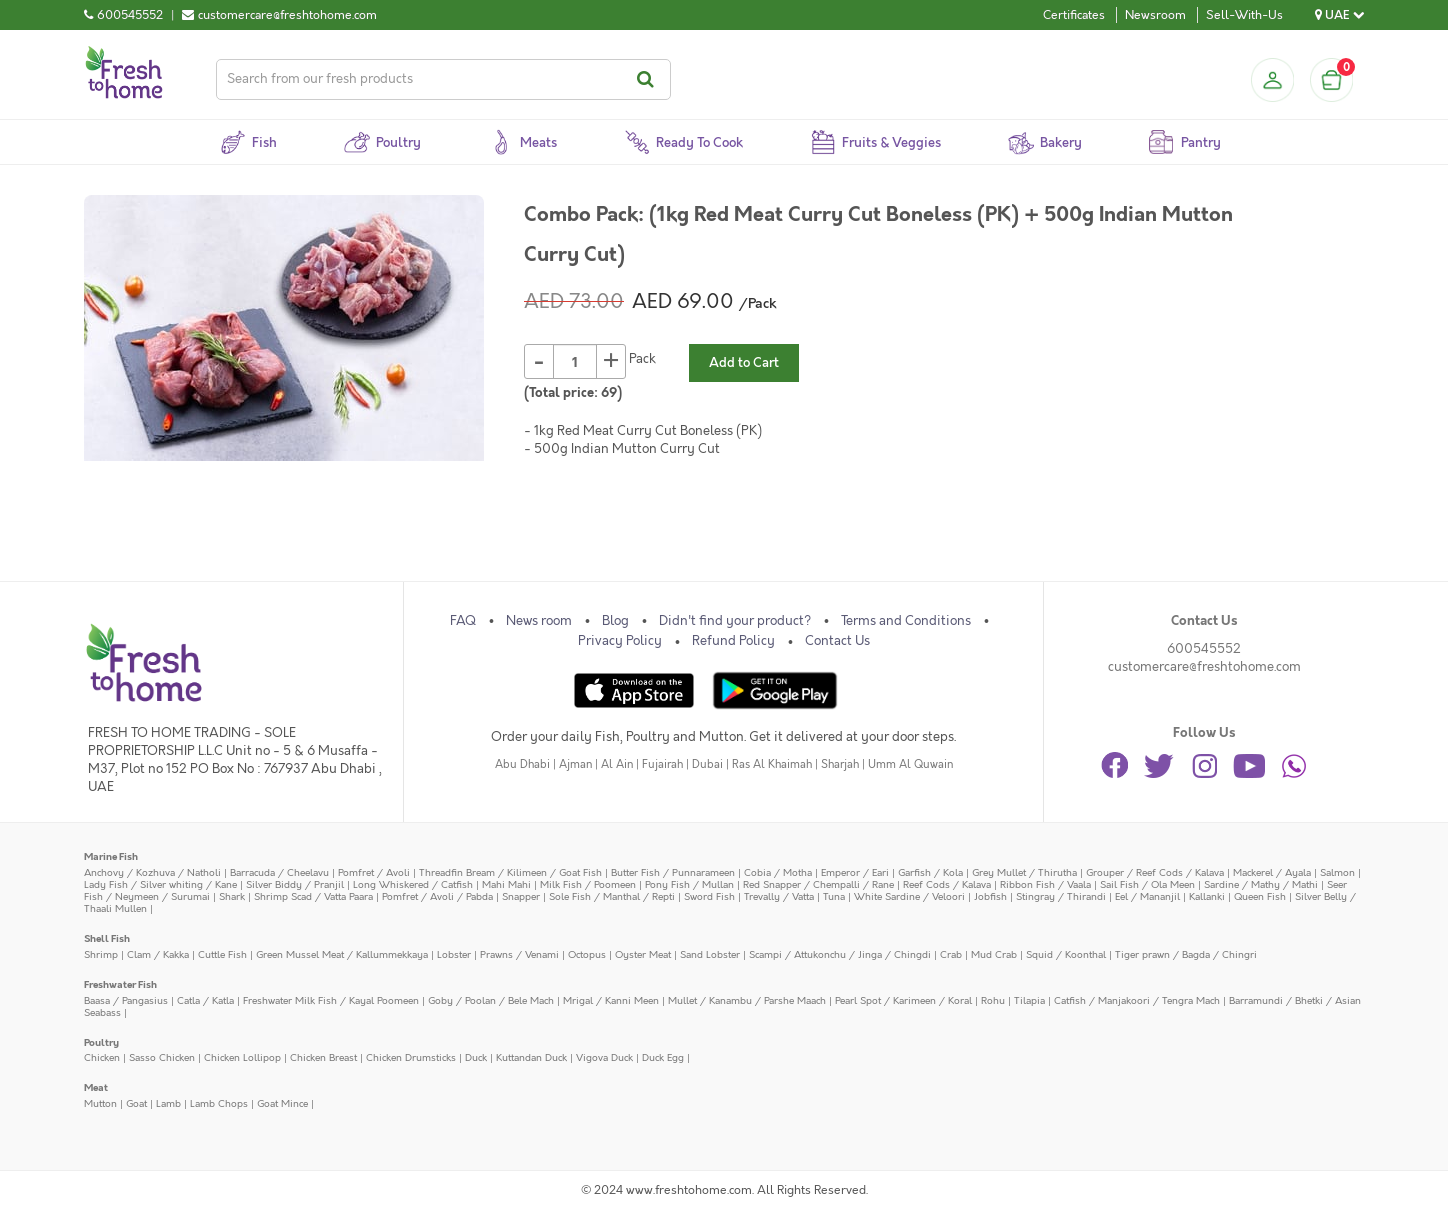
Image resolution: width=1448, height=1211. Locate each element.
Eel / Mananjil (1147, 896)
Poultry (101, 1042)
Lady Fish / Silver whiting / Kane (160, 884)
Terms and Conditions (906, 621)
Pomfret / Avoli (374, 872)
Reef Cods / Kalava (947, 884)
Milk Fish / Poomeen (588, 884)
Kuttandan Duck (531, 1057)
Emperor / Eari (855, 872)
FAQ (463, 621)
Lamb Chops (219, 1103)
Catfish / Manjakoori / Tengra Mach (1137, 1000)
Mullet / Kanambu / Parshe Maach (747, 1000)
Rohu (993, 1000)
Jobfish (990, 896)
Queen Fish (1260, 896)
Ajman (575, 764)
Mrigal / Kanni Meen (611, 1000)
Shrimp (101, 954)
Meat (96, 1087)
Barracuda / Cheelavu (279, 872)
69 (609, 393)
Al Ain (617, 764)
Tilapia (1029, 1000)
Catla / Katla (205, 1000)
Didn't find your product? (735, 621)
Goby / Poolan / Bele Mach (491, 1000)
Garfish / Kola (930, 872)
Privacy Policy (620, 641)
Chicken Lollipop (242, 1057)
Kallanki (1207, 896)
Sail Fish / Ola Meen (1147, 884)
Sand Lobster (710, 954)
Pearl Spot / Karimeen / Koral (903, 1000)
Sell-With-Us (1244, 15)
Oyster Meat (643, 954)
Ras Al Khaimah (772, 764)
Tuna (834, 896)
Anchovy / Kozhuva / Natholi (152, 872)
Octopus (587, 954)
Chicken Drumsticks (411, 1057)
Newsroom (1155, 15)
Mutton (100, 1103)
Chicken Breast (323, 1057)
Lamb (168, 1103)
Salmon (1337, 872)
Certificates (1074, 15)
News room (539, 621)
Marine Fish (111, 856)
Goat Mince (282, 1103)
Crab (951, 954)
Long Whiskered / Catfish (413, 884)
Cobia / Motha (778, 872)
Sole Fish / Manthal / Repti (612, 896)
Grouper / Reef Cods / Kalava (1155, 872)
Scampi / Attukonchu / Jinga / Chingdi (840, 954)
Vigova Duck (604, 1057)
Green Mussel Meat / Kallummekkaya (342, 954)
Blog (615, 621)
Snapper (521, 896)
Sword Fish (709, 896)
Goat (136, 1103)
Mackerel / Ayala (1272, 872)
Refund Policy (733, 641)
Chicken (102, 1057)
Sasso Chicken (162, 1057)
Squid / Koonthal (1066, 954)
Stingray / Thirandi (1061, 896)
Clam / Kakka (158, 954)
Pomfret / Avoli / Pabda (437, 896)
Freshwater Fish (120, 984)
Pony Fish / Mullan (689, 884)
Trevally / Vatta (779, 896)
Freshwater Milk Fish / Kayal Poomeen (331, 1000)
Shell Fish (107, 938)
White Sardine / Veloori (909, 896)
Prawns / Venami (519, 954)
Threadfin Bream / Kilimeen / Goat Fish (510, 872)
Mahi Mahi (506, 884)
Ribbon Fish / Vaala (1045, 884)
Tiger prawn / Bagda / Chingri (1186, 954)
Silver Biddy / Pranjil (295, 884)
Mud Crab (994, 954)
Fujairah (662, 764)
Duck (476, 1057)
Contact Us (837, 641)
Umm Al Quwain (910, 764)
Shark (232, 896)
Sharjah (840, 764)
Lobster (454, 954)
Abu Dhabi (522, 764)
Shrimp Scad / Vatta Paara (313, 896)
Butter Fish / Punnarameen (673, 872)
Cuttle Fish (222, 954)
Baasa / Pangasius (126, 1000)
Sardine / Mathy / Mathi (1261, 884)
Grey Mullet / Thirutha (1024, 872)
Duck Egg (663, 1057)
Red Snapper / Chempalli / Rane (818, 884)
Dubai (707, 764)
